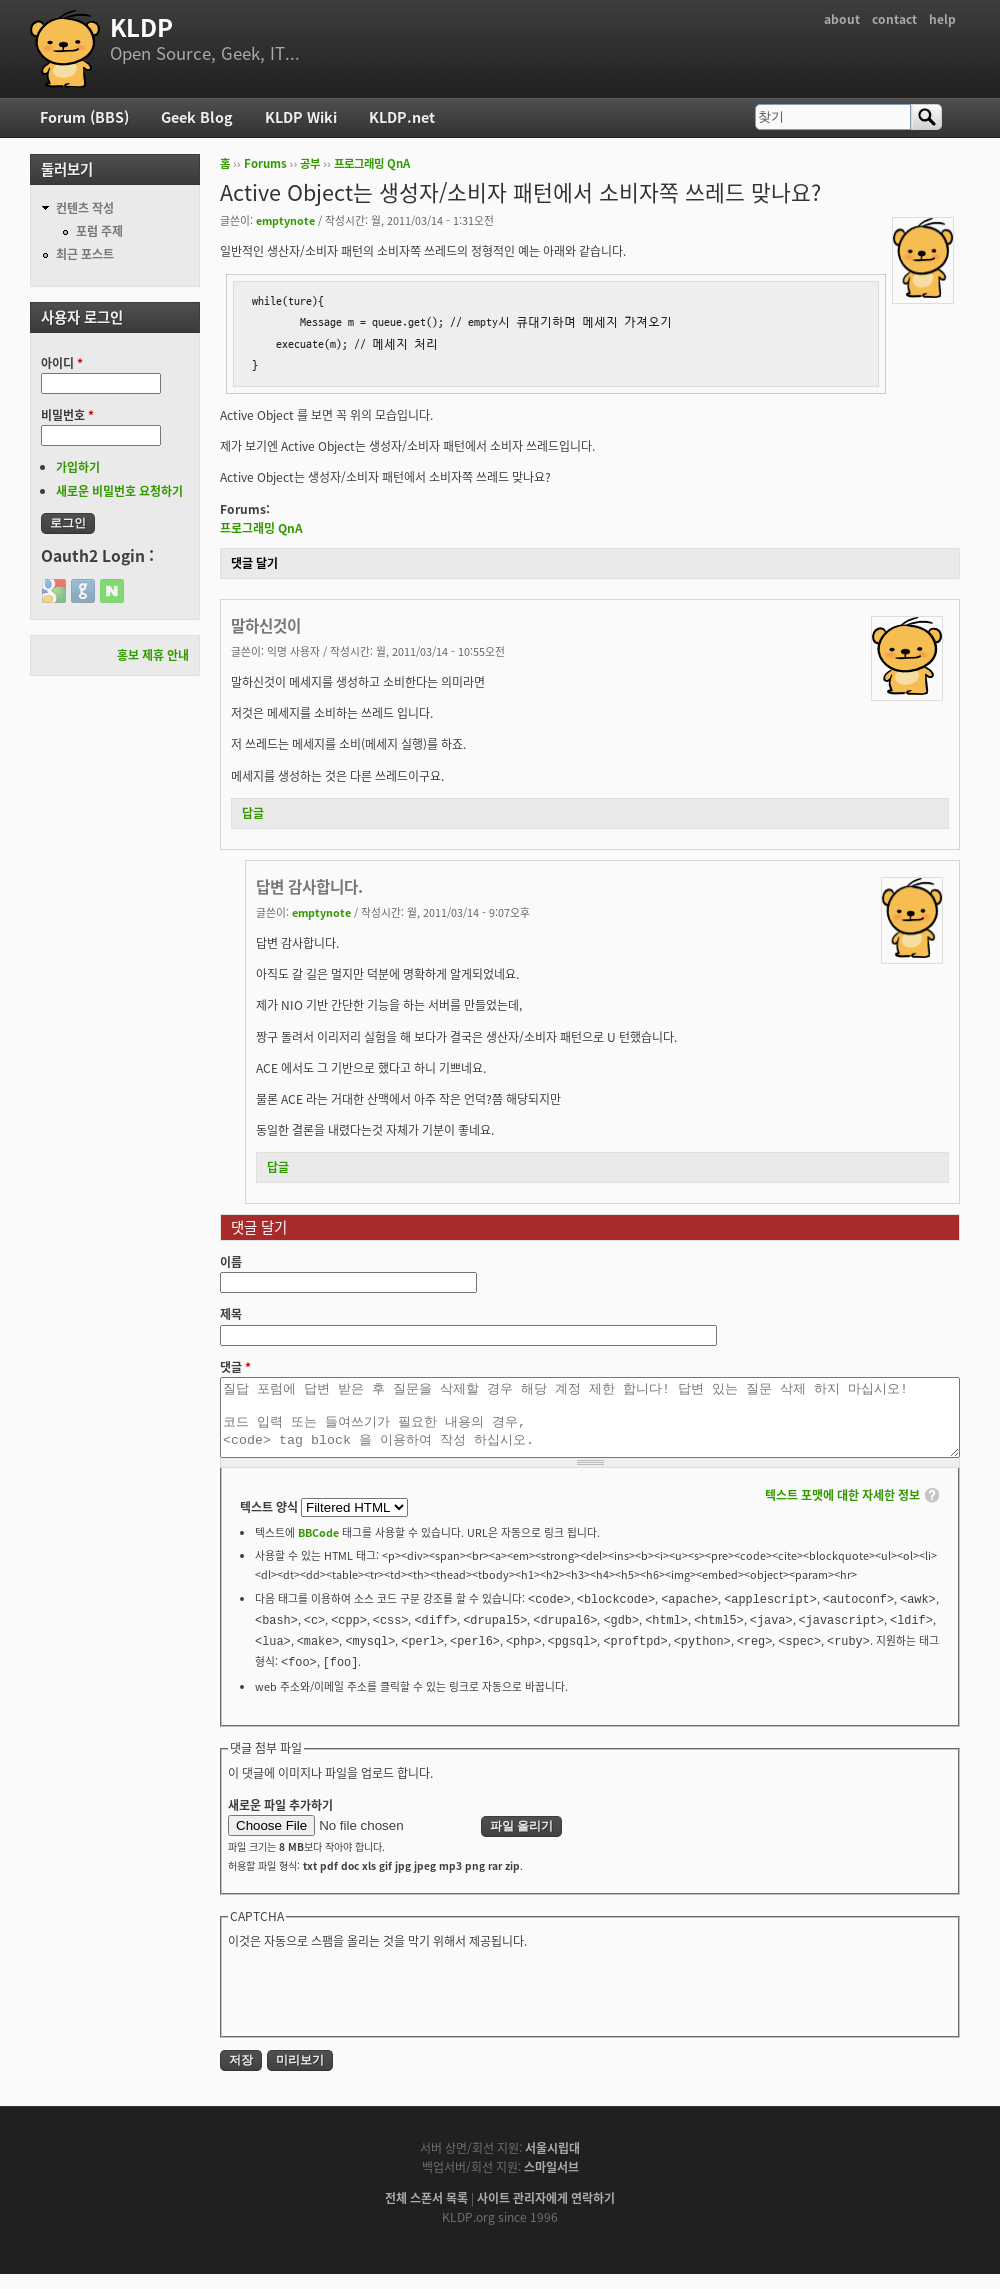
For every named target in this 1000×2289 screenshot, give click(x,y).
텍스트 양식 (270, 1522)
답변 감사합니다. (309, 886)
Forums (265, 163)
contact (894, 19)
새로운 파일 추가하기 (280, 1820)
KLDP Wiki (301, 117)
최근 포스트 (85, 254)
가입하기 (78, 467)
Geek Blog (197, 117)
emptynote (285, 220)
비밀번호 (67, 415)
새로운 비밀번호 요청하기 (119, 491)
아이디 (62, 363)
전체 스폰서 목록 (426, 2213)
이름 (231, 1262)
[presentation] (380, 2006)
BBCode (318, 1547)
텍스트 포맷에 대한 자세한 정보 (842, 1510)
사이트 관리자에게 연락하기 (546, 2213)
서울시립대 (552, 2163)
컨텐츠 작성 (85, 208)
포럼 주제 (99, 231)
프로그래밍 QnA (372, 163)
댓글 (235, 1367)
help (942, 19)
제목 (231, 1314)
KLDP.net (402, 117)
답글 (253, 813)
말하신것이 (266, 625)
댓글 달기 (254, 563)
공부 (310, 163)
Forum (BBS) (84, 117)
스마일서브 (551, 2182)
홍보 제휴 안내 (153, 655)
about (842, 19)
